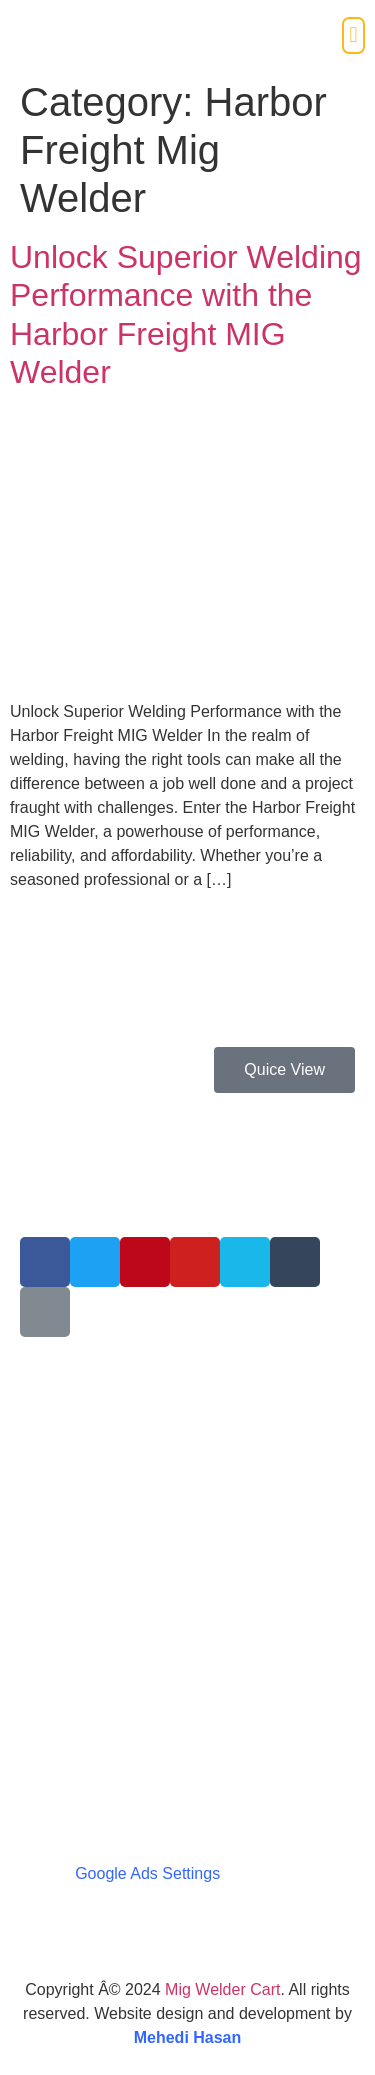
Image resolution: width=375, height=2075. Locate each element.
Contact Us (59, 1522)
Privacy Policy (70, 1445)
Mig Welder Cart (222, 1989)
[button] (353, 35)
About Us (53, 1368)
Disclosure (57, 1560)
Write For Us (64, 1406)
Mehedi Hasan (188, 2037)
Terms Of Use (69, 1483)
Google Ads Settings (147, 1873)
